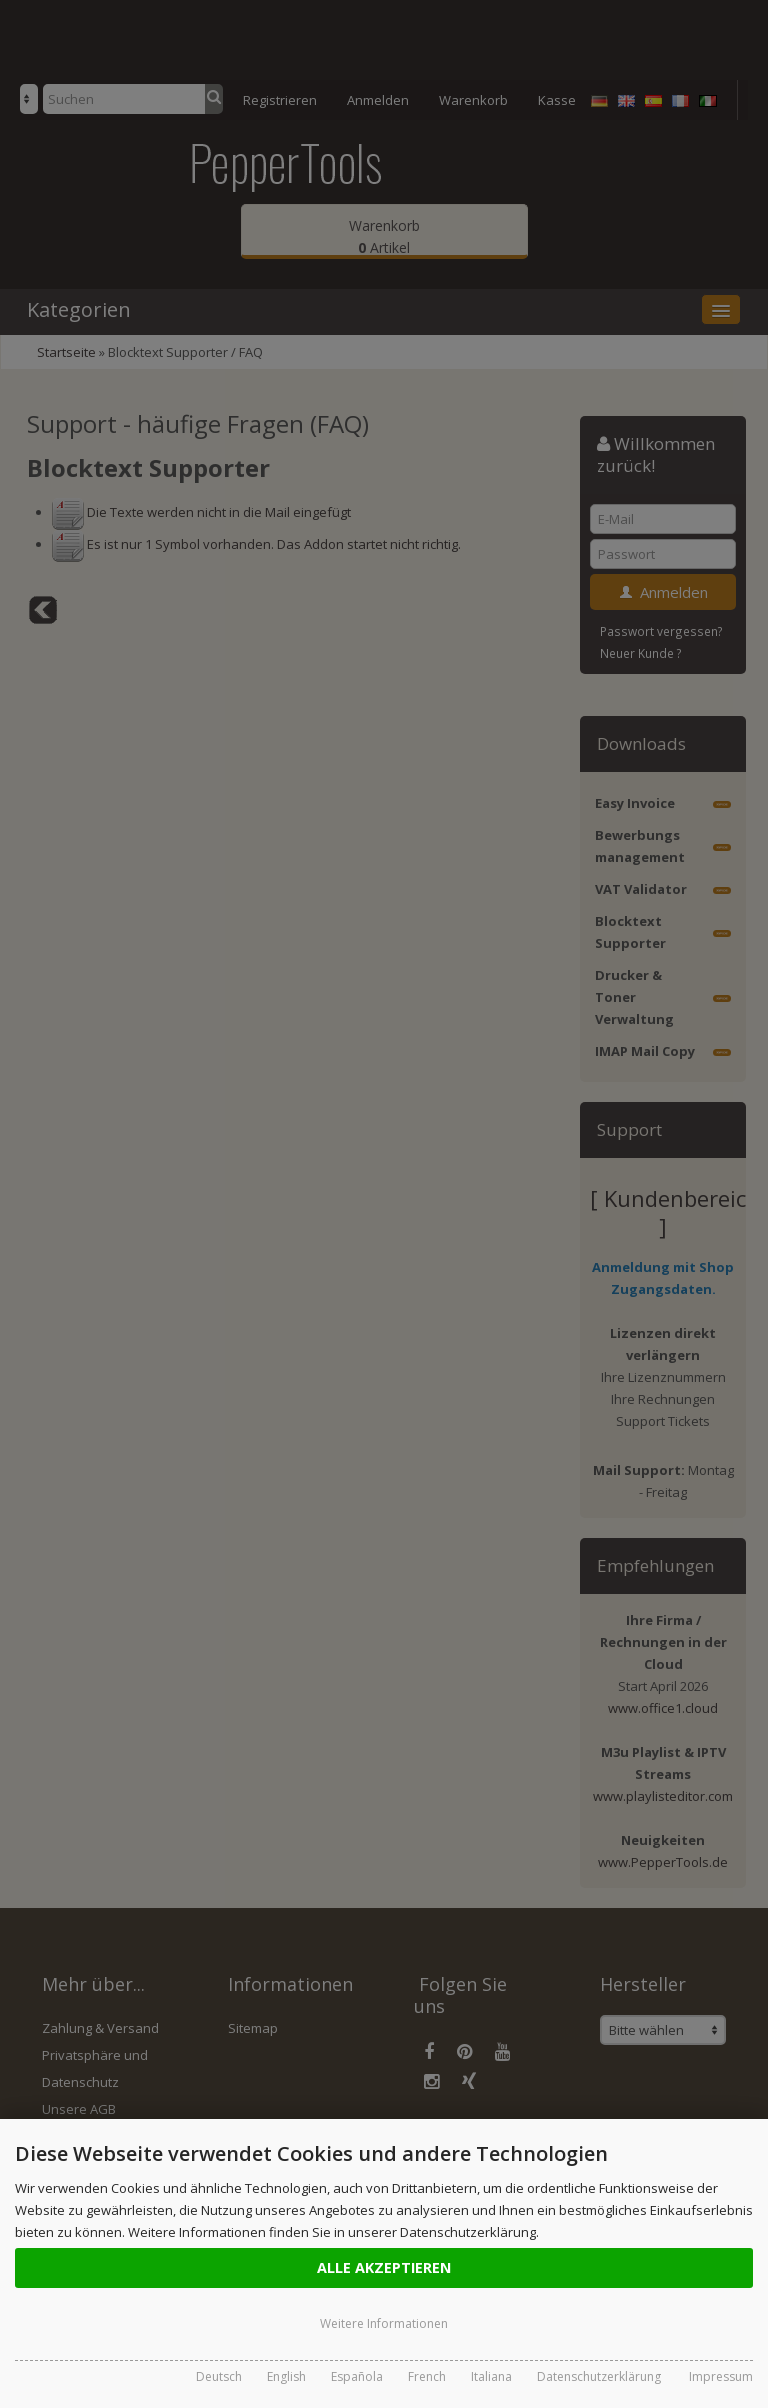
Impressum (721, 2376)
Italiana (491, 2376)
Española (357, 2376)
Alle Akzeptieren (384, 2267)
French (427, 2376)
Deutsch (219, 2376)
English (286, 2376)
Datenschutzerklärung (599, 2376)
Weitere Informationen (384, 2323)
